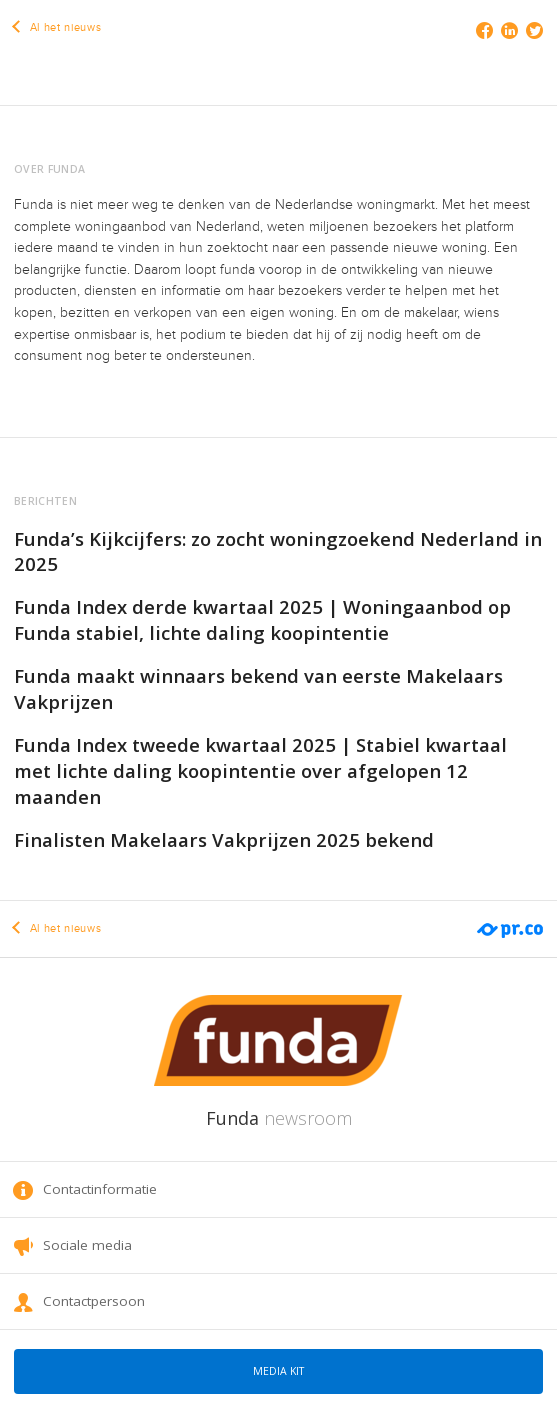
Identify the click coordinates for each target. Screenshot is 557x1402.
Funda (279, 1118)
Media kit (278, 1371)
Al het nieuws (57, 27)
